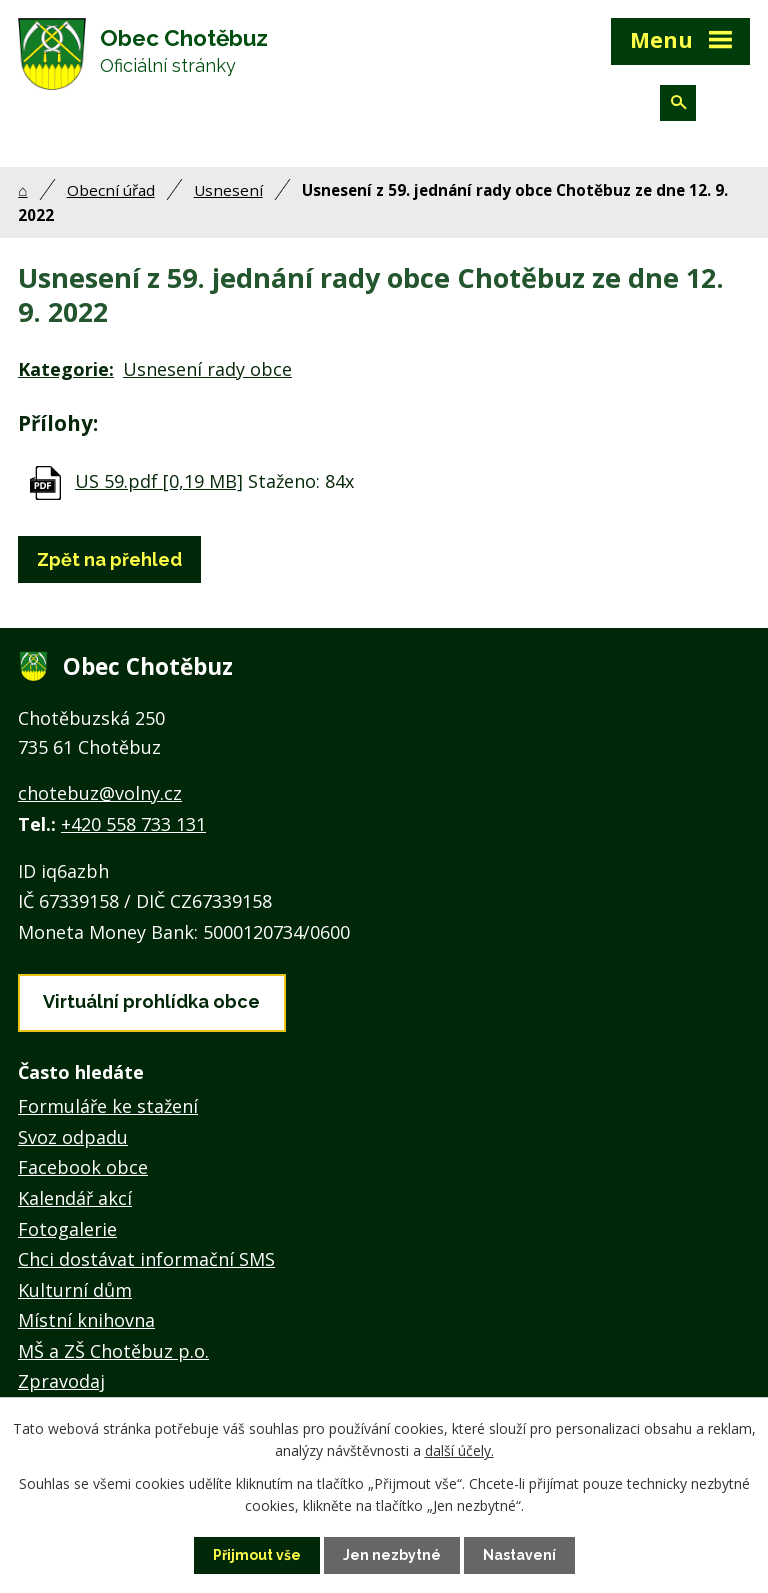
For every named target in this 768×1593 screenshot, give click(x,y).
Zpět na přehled (109, 559)
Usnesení (228, 190)
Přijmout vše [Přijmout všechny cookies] (257, 1555)
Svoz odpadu (73, 1137)
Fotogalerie (67, 1229)
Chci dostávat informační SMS (146, 1259)
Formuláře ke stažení (108, 1106)
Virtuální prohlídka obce (151, 1001)
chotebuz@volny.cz (100, 793)
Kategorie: (66, 369)
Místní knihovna (86, 1320)
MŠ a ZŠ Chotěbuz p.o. (113, 1351)
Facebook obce (83, 1167)
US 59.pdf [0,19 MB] (159, 481)
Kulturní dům (75, 1290)
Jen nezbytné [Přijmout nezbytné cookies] (392, 1555)
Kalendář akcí (75, 1198)
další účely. (459, 1450)
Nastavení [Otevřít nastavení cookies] (519, 1555)
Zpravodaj (61, 1381)
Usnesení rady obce (207, 369)
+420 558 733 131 (133, 824)
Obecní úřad (111, 190)
